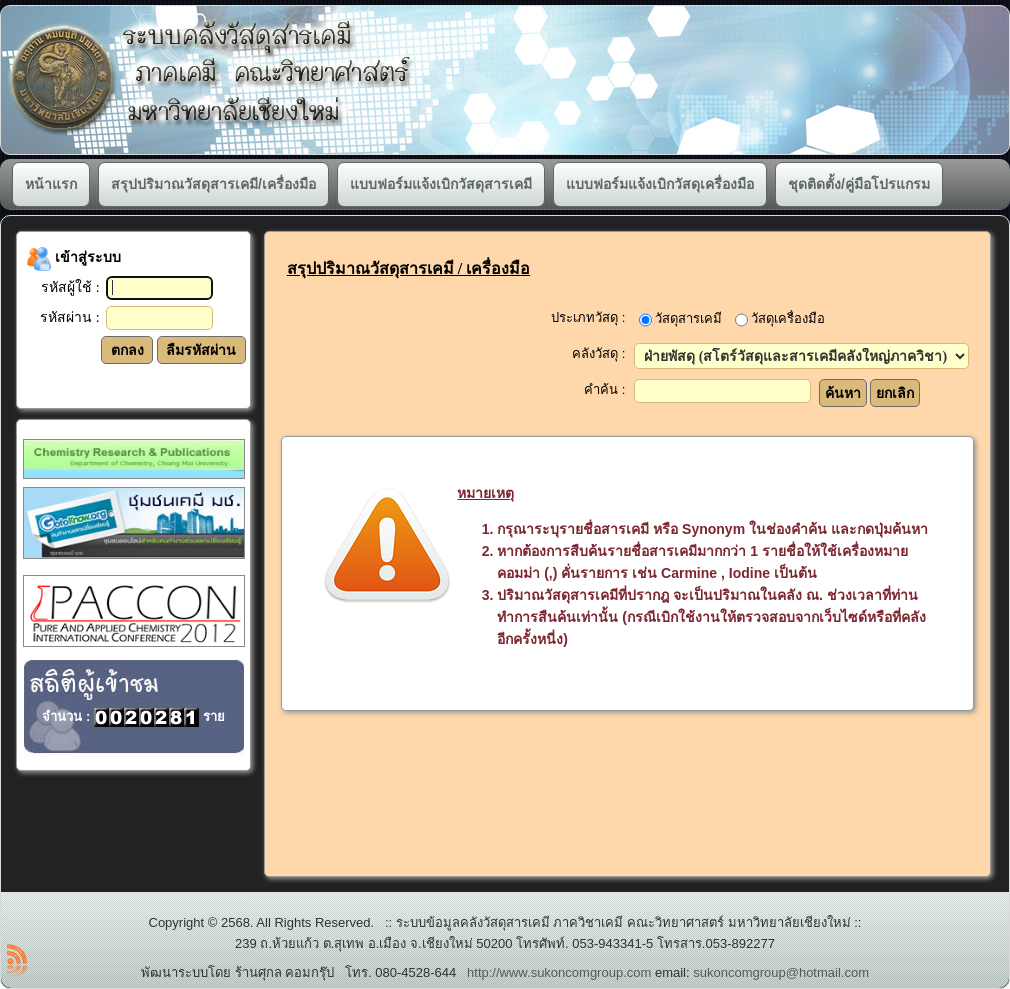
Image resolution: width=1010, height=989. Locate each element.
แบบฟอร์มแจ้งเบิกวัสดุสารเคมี (441, 184)
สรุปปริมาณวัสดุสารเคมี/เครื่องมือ (213, 184)
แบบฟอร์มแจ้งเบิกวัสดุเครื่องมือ (660, 184)
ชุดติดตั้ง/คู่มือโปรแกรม (859, 184)
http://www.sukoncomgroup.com (559, 972)
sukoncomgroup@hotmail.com (781, 972)
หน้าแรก (51, 184)
